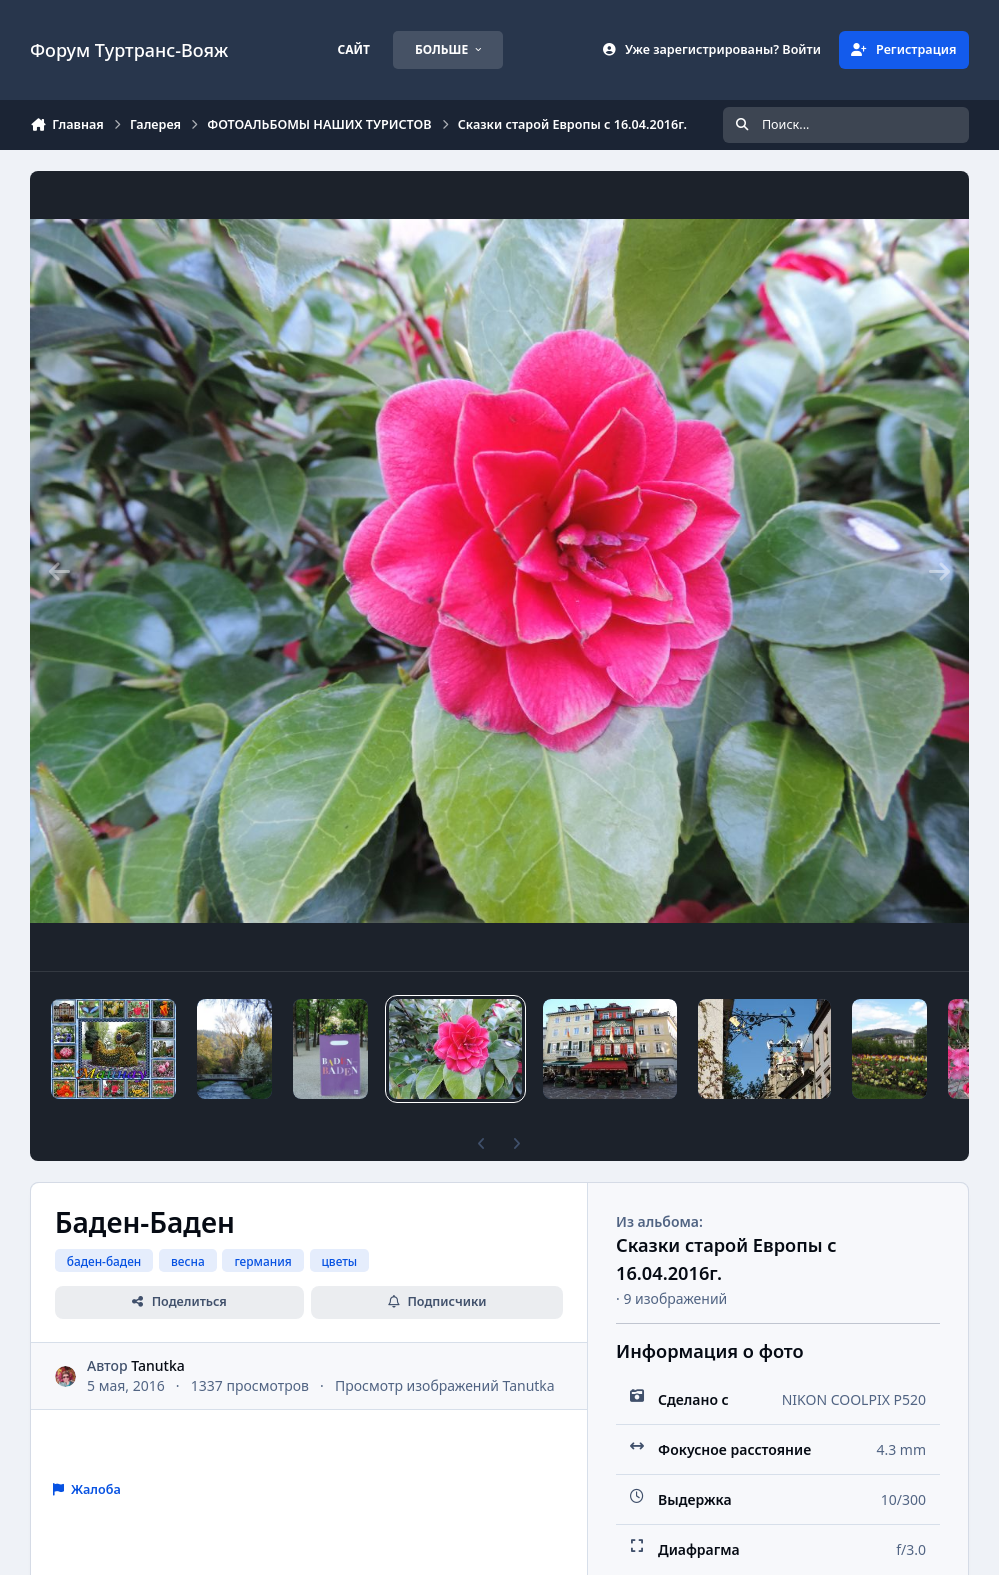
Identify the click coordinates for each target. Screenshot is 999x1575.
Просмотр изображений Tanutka (445, 1385)
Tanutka (158, 1365)
